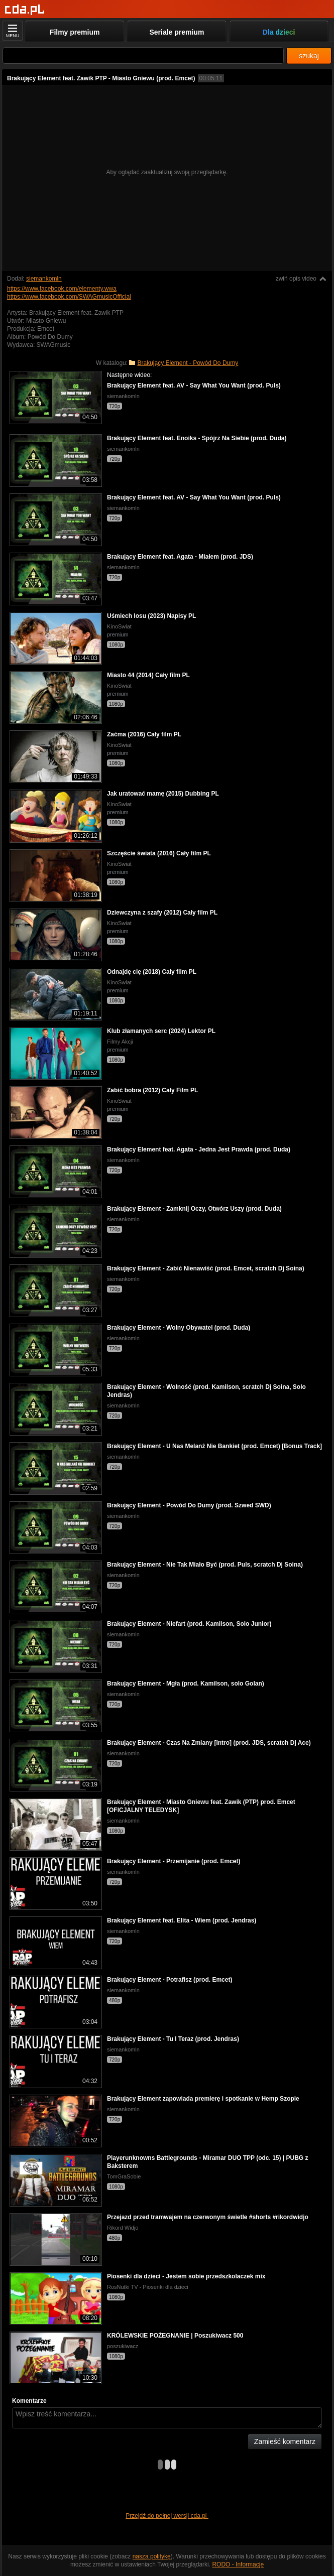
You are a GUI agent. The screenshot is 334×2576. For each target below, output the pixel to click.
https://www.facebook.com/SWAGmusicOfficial (69, 296)
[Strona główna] (25, 10)
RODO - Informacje (238, 2564)
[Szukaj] (143, 55)
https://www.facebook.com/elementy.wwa (62, 288)
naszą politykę (152, 2556)
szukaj (309, 56)
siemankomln (44, 278)
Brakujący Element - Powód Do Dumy (187, 362)
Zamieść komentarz (284, 2441)
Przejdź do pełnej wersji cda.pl (167, 2515)
